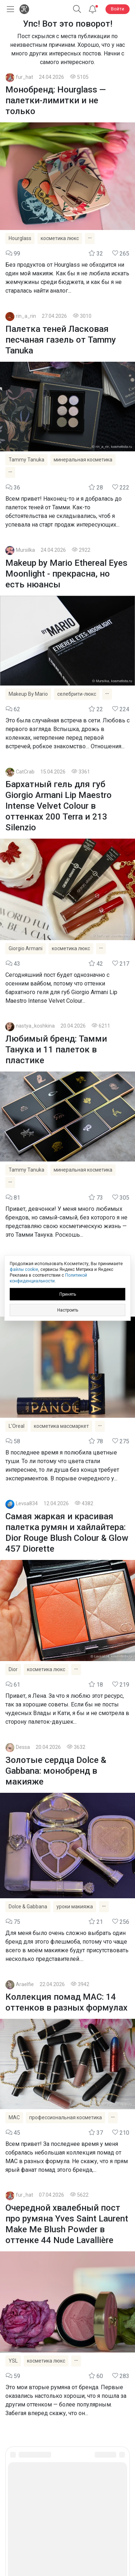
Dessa (23, 1747)
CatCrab (25, 772)
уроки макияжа (75, 1906)
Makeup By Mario (28, 694)
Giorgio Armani (25, 948)
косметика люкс (60, 238)
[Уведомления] (92, 9)
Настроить (67, 1310)
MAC (14, 2117)
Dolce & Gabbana (28, 1906)
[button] (77, 9)
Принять (67, 1294)
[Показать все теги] (90, 238)
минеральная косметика (83, 460)
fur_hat (24, 77)
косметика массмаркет (61, 1426)
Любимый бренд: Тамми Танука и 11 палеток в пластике (56, 1049)
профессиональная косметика (65, 2117)
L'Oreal (16, 1426)
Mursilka (25, 550)
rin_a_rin (26, 316)
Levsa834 (27, 1504)
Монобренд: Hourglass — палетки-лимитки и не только (55, 100)
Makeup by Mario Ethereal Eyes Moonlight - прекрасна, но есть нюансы (66, 574)
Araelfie (25, 1984)
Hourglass (20, 238)
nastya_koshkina (35, 1026)
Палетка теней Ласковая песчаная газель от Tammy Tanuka (60, 340)
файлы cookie (24, 1269)
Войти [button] (117, 9)
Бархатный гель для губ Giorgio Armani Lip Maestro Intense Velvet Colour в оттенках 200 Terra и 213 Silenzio (58, 806)
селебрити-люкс (76, 694)
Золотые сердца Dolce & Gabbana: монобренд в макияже (55, 1771)
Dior (13, 1669)
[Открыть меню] (9, 9)
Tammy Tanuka (26, 460)
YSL (13, 2361)
